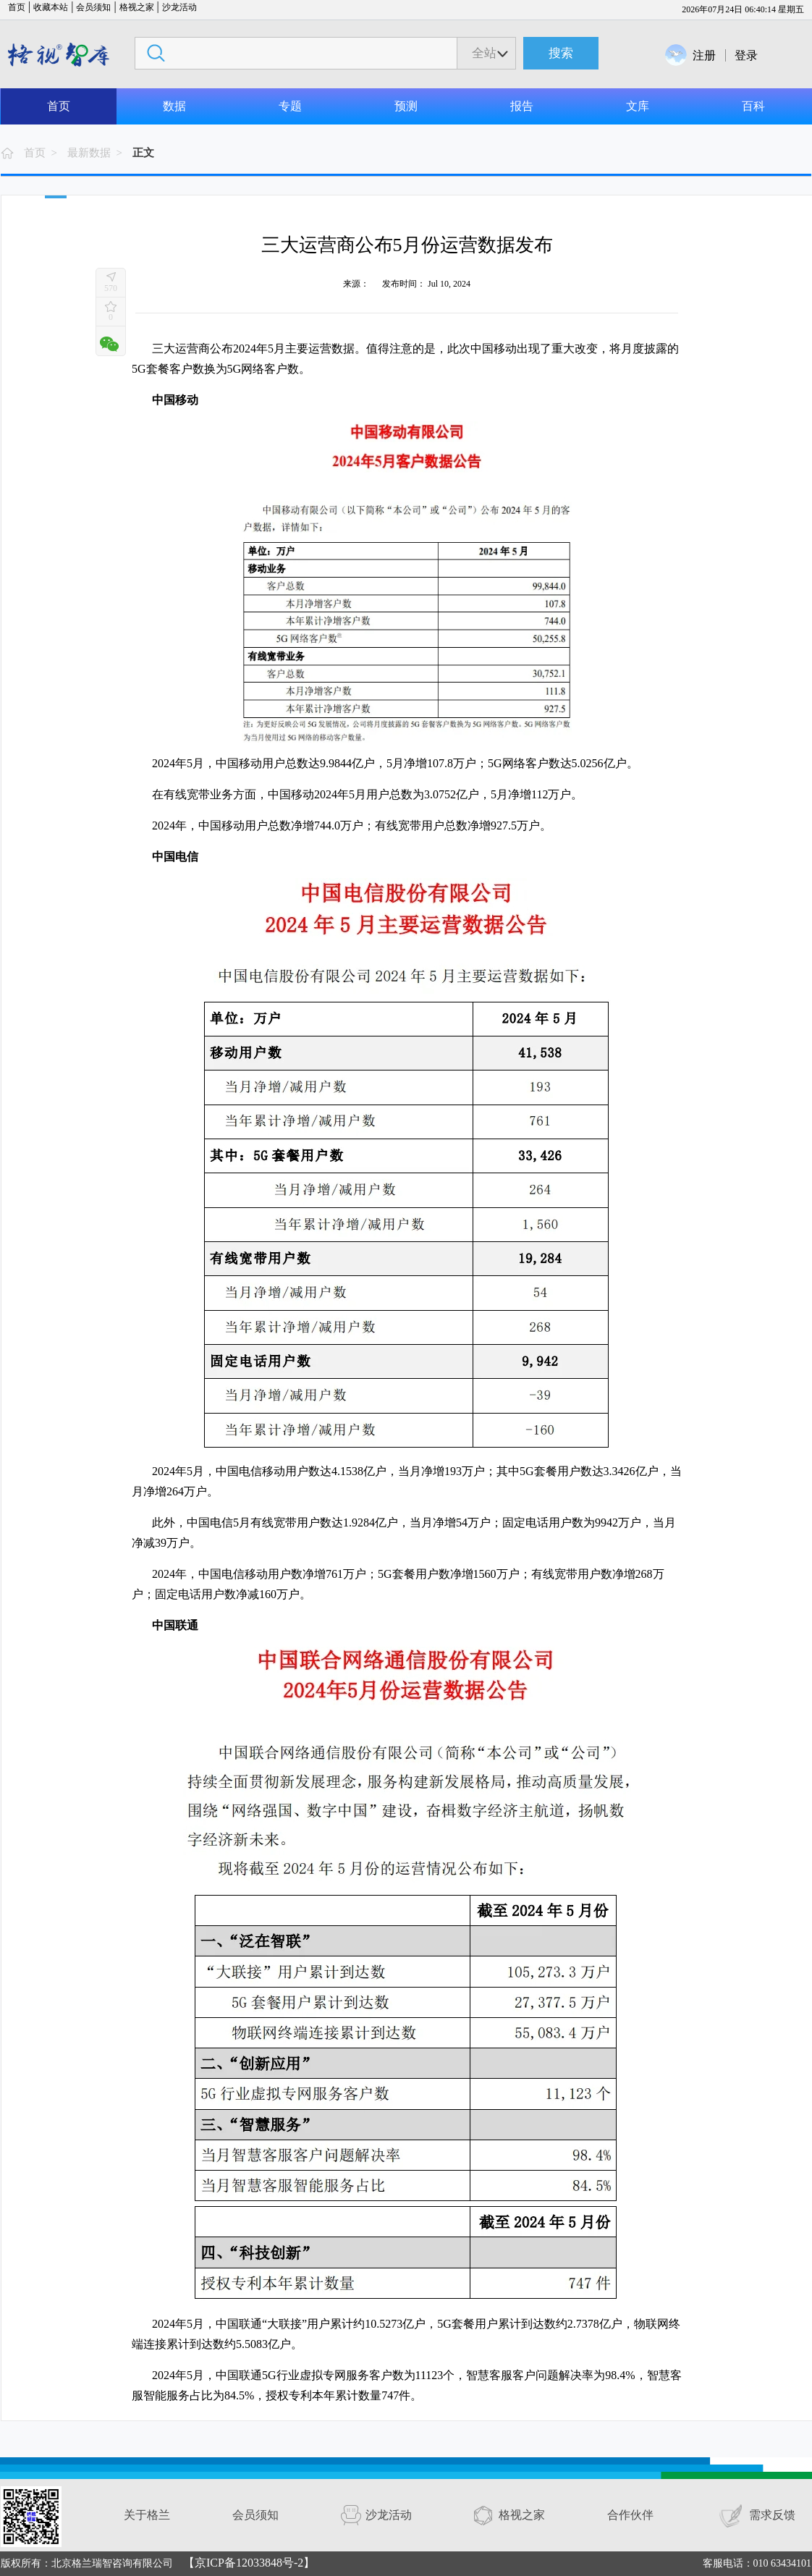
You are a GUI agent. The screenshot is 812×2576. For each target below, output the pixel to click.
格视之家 (136, 7)
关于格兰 (147, 2515)
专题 (290, 106)
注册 (704, 55)
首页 (16, 7)
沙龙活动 (179, 7)
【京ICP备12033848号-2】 (249, 2562)
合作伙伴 (630, 2515)
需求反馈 (772, 2515)
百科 (753, 106)
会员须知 (93, 7)
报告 (521, 106)
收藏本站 (50, 7)
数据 (174, 106)
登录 (746, 55)
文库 (637, 106)
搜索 (561, 53)
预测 (406, 106)
